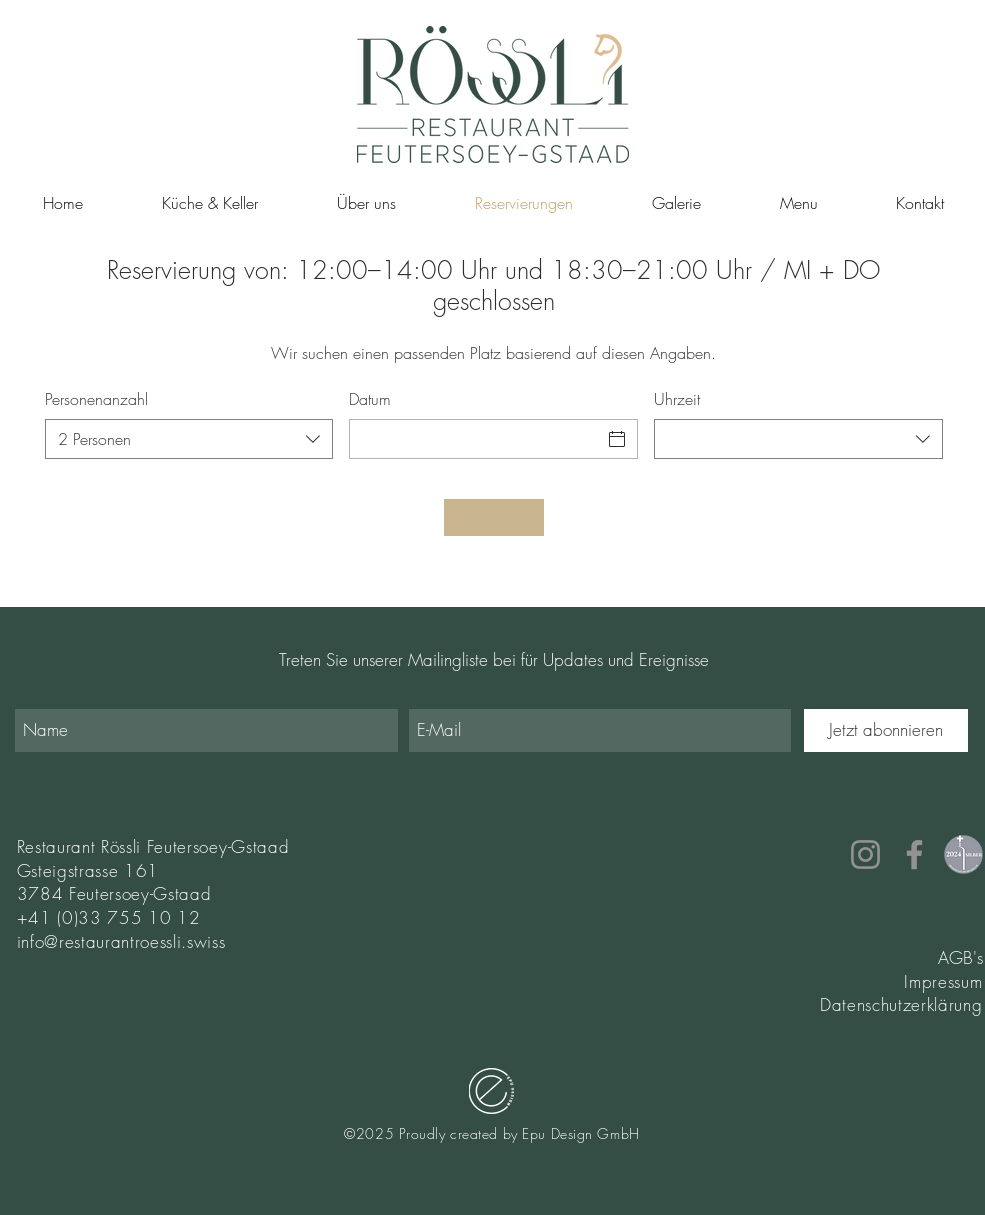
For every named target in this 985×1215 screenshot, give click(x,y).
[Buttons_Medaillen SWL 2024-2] (963, 854)
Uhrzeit (677, 399)
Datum (370, 399)
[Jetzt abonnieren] (886, 730)
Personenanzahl (96, 399)
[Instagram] (865, 854)
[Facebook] (914, 854)
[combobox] (189, 439)
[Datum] (475, 439)
